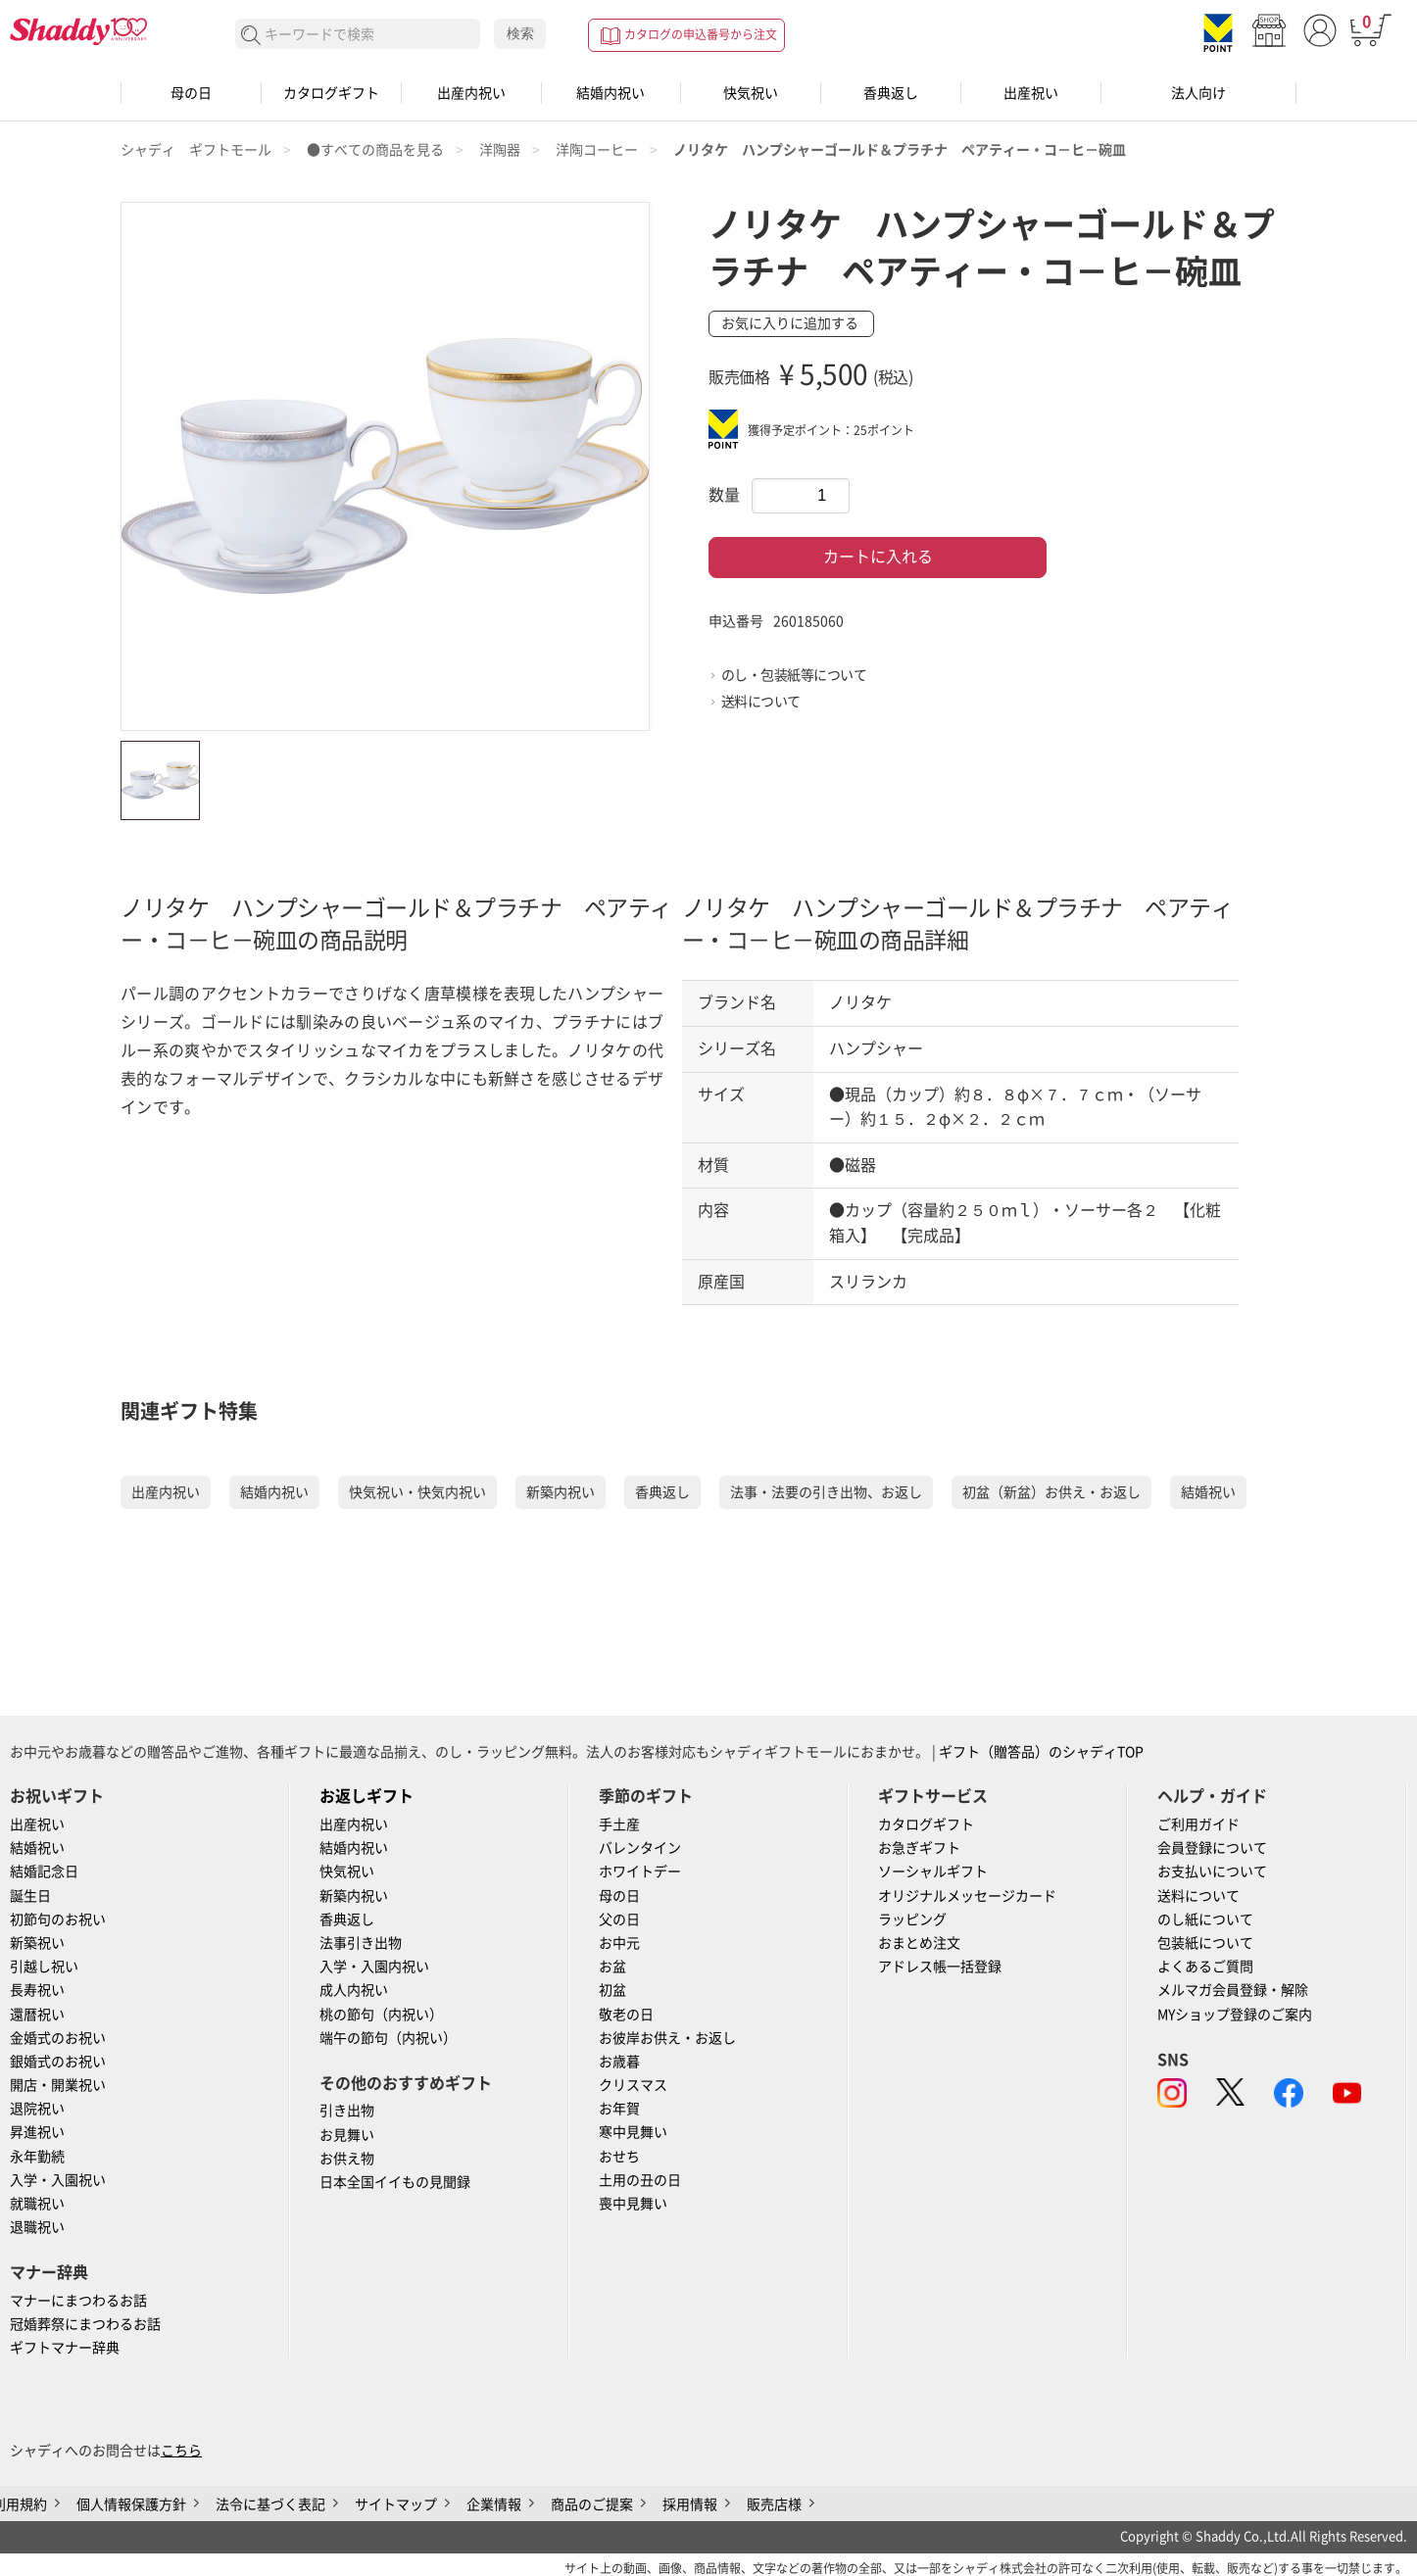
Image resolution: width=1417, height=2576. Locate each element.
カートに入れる (878, 556)
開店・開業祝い (58, 2085)
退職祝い (37, 2227)
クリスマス (633, 2085)
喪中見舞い (633, 2204)
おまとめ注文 (919, 1943)
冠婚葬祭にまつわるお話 (85, 2324)
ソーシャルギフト (933, 1871)
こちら (181, 2450)
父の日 (619, 1919)
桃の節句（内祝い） (381, 2014)
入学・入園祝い (58, 2180)
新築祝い (37, 1943)
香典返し (890, 93)
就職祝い (37, 2204)
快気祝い (750, 93)
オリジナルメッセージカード (967, 1896)
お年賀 (619, 2108)
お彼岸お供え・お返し (667, 2038)
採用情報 (689, 2504)
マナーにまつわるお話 (78, 2301)
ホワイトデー (640, 1871)
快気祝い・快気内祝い (417, 1492)
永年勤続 (37, 2156)
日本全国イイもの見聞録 (394, 2182)
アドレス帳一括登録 (940, 1966)
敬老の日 (626, 2014)
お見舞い (346, 2135)
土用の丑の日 (640, 2180)
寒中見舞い (633, 2132)
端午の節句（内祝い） (388, 2038)
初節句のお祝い (58, 1919)
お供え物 (346, 2158)
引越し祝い (44, 1966)
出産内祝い (471, 93)
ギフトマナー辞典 (65, 2348)
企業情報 (493, 2504)
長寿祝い (37, 1990)
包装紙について (1205, 1943)
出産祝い (1030, 93)
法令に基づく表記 (270, 2504)
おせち (619, 2156)
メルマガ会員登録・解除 (1232, 1990)
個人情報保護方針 (131, 2504)
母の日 (191, 93)
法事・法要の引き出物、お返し (826, 1492)
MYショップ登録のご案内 (1234, 2014)
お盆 (612, 1966)
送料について (761, 701)
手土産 (619, 1824)
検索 (520, 33)
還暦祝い (37, 2014)
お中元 (619, 1943)
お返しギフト (366, 1796)
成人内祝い (353, 1990)
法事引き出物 (360, 1943)
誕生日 (30, 1896)
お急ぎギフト (919, 1848)
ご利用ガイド (1198, 1824)
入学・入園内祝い (374, 1966)
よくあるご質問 (1205, 1966)
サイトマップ (396, 2504)
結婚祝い (1208, 1492)
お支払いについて (1212, 1871)
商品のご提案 (592, 2504)
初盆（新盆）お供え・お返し (1051, 1492)
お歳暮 (619, 2061)
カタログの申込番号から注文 (700, 34)
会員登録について (1212, 1848)
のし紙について (1205, 1919)
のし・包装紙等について (794, 675)
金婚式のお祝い (58, 2038)
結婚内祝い (610, 93)
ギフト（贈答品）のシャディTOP (1041, 1752)
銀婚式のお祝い (58, 2061)
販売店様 (774, 2504)
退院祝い (37, 2108)
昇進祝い (37, 2132)
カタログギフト (331, 93)
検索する (251, 36)
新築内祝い (560, 1492)
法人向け (1198, 93)
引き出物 (346, 2110)
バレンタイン (640, 1848)
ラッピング (912, 1919)
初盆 (612, 1990)
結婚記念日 (44, 1871)
